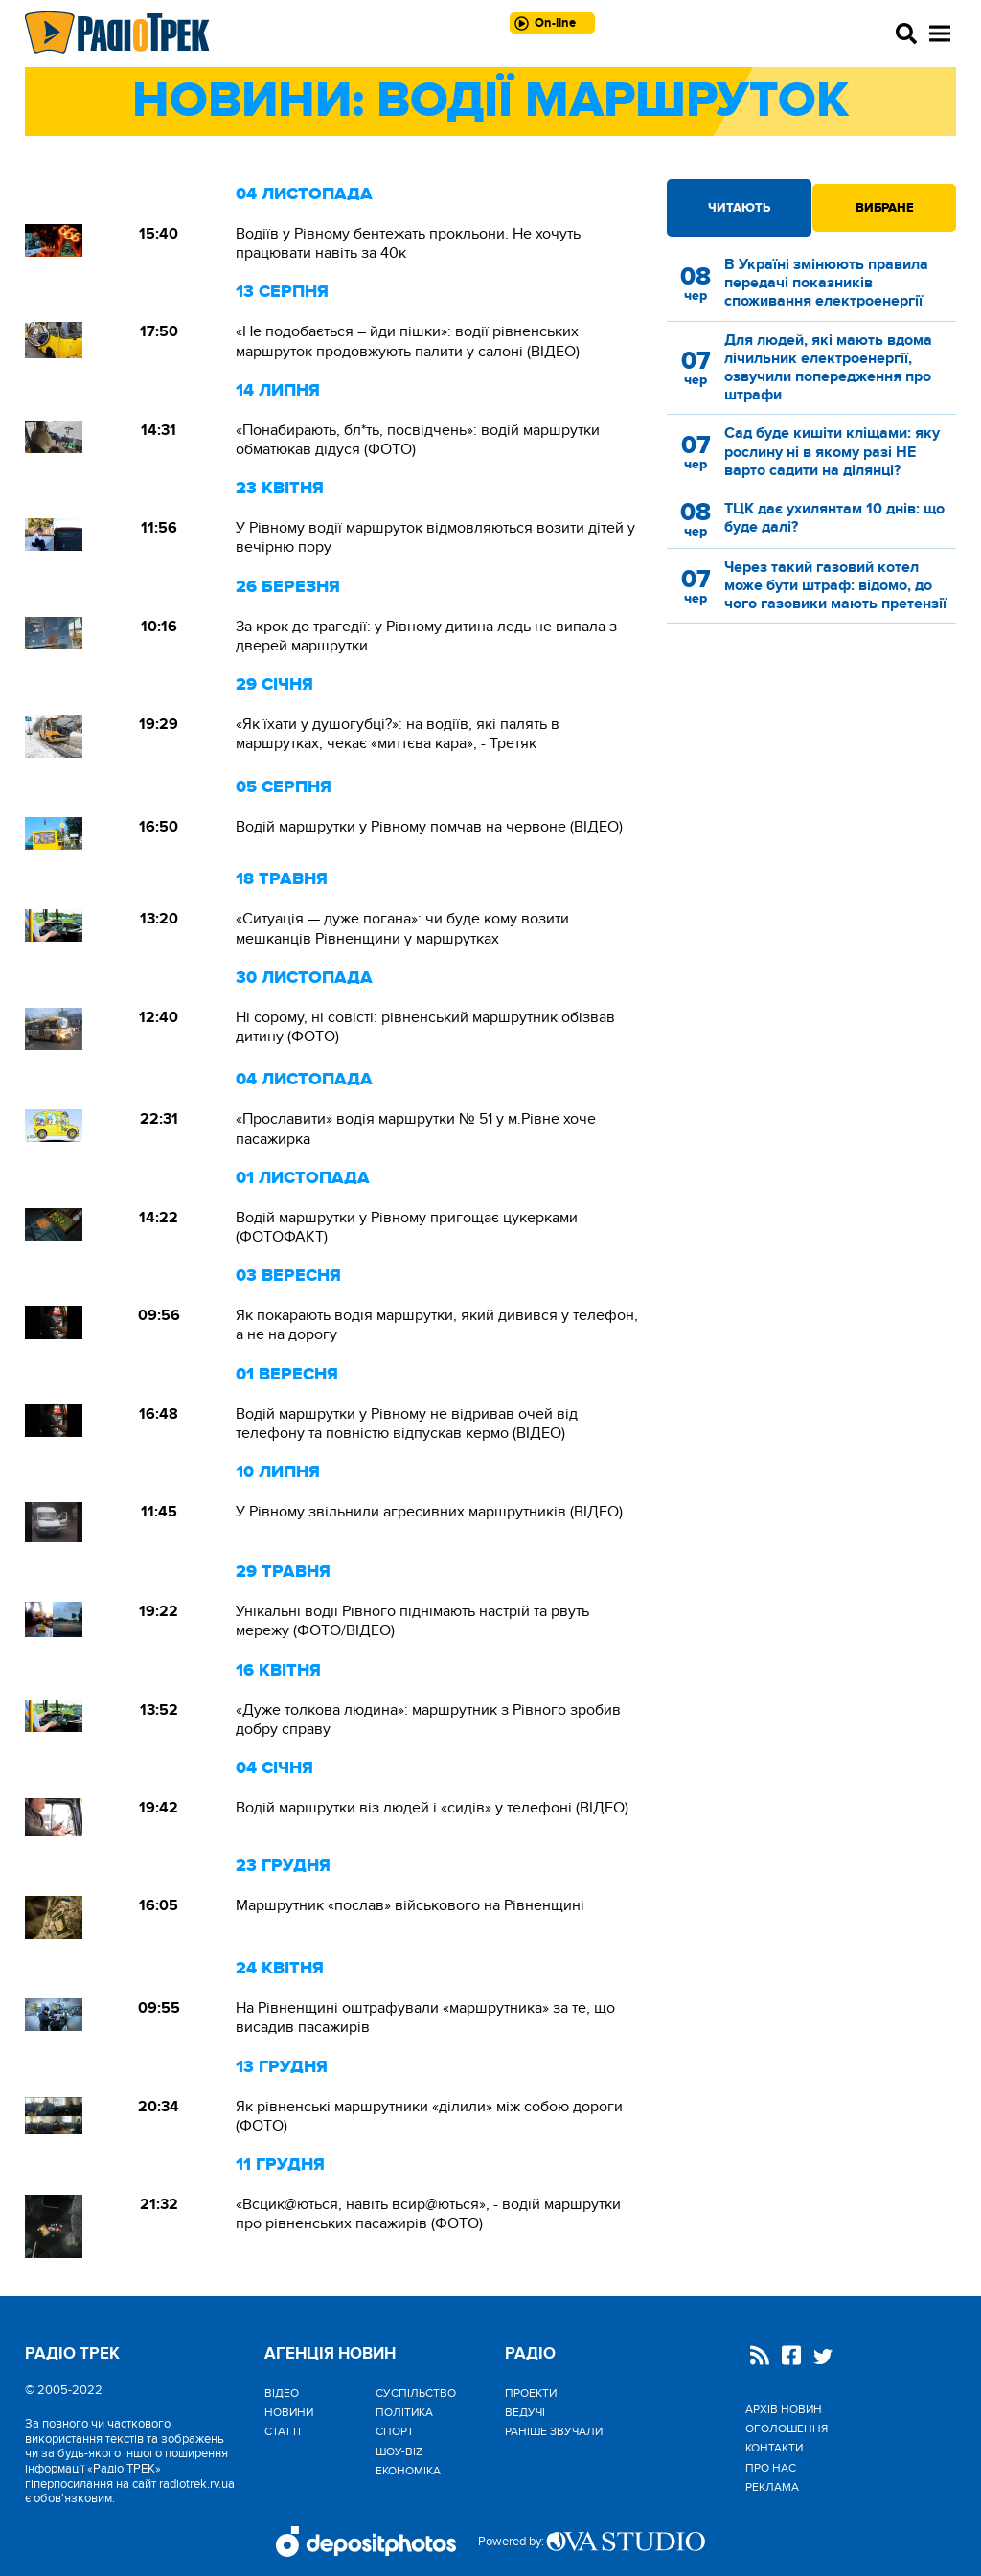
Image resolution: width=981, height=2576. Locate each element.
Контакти (774, 2447)
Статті (282, 2431)
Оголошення (786, 2428)
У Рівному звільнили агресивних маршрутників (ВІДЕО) (429, 1511)
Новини (288, 2412)
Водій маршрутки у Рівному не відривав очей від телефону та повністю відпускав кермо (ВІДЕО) (407, 1423)
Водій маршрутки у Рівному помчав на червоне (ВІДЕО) (429, 826)
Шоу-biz (399, 2451)
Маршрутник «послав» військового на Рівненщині (410, 1905)
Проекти (531, 2393)
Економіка (408, 2470)
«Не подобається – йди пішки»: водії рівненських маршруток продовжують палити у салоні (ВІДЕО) (408, 341)
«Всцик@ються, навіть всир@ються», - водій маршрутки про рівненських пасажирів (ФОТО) (428, 2214)
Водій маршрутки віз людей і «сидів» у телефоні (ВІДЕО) (432, 1807)
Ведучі (525, 2412)
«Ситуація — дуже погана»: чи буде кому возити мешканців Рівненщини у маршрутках (402, 928)
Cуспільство (416, 2393)
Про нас (770, 2467)
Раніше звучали (554, 2431)
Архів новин (783, 2409)
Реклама (772, 2487)
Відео (281, 2393)
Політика (404, 2412)
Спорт (395, 2431)
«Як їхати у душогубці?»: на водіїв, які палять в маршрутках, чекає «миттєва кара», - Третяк (397, 734)
